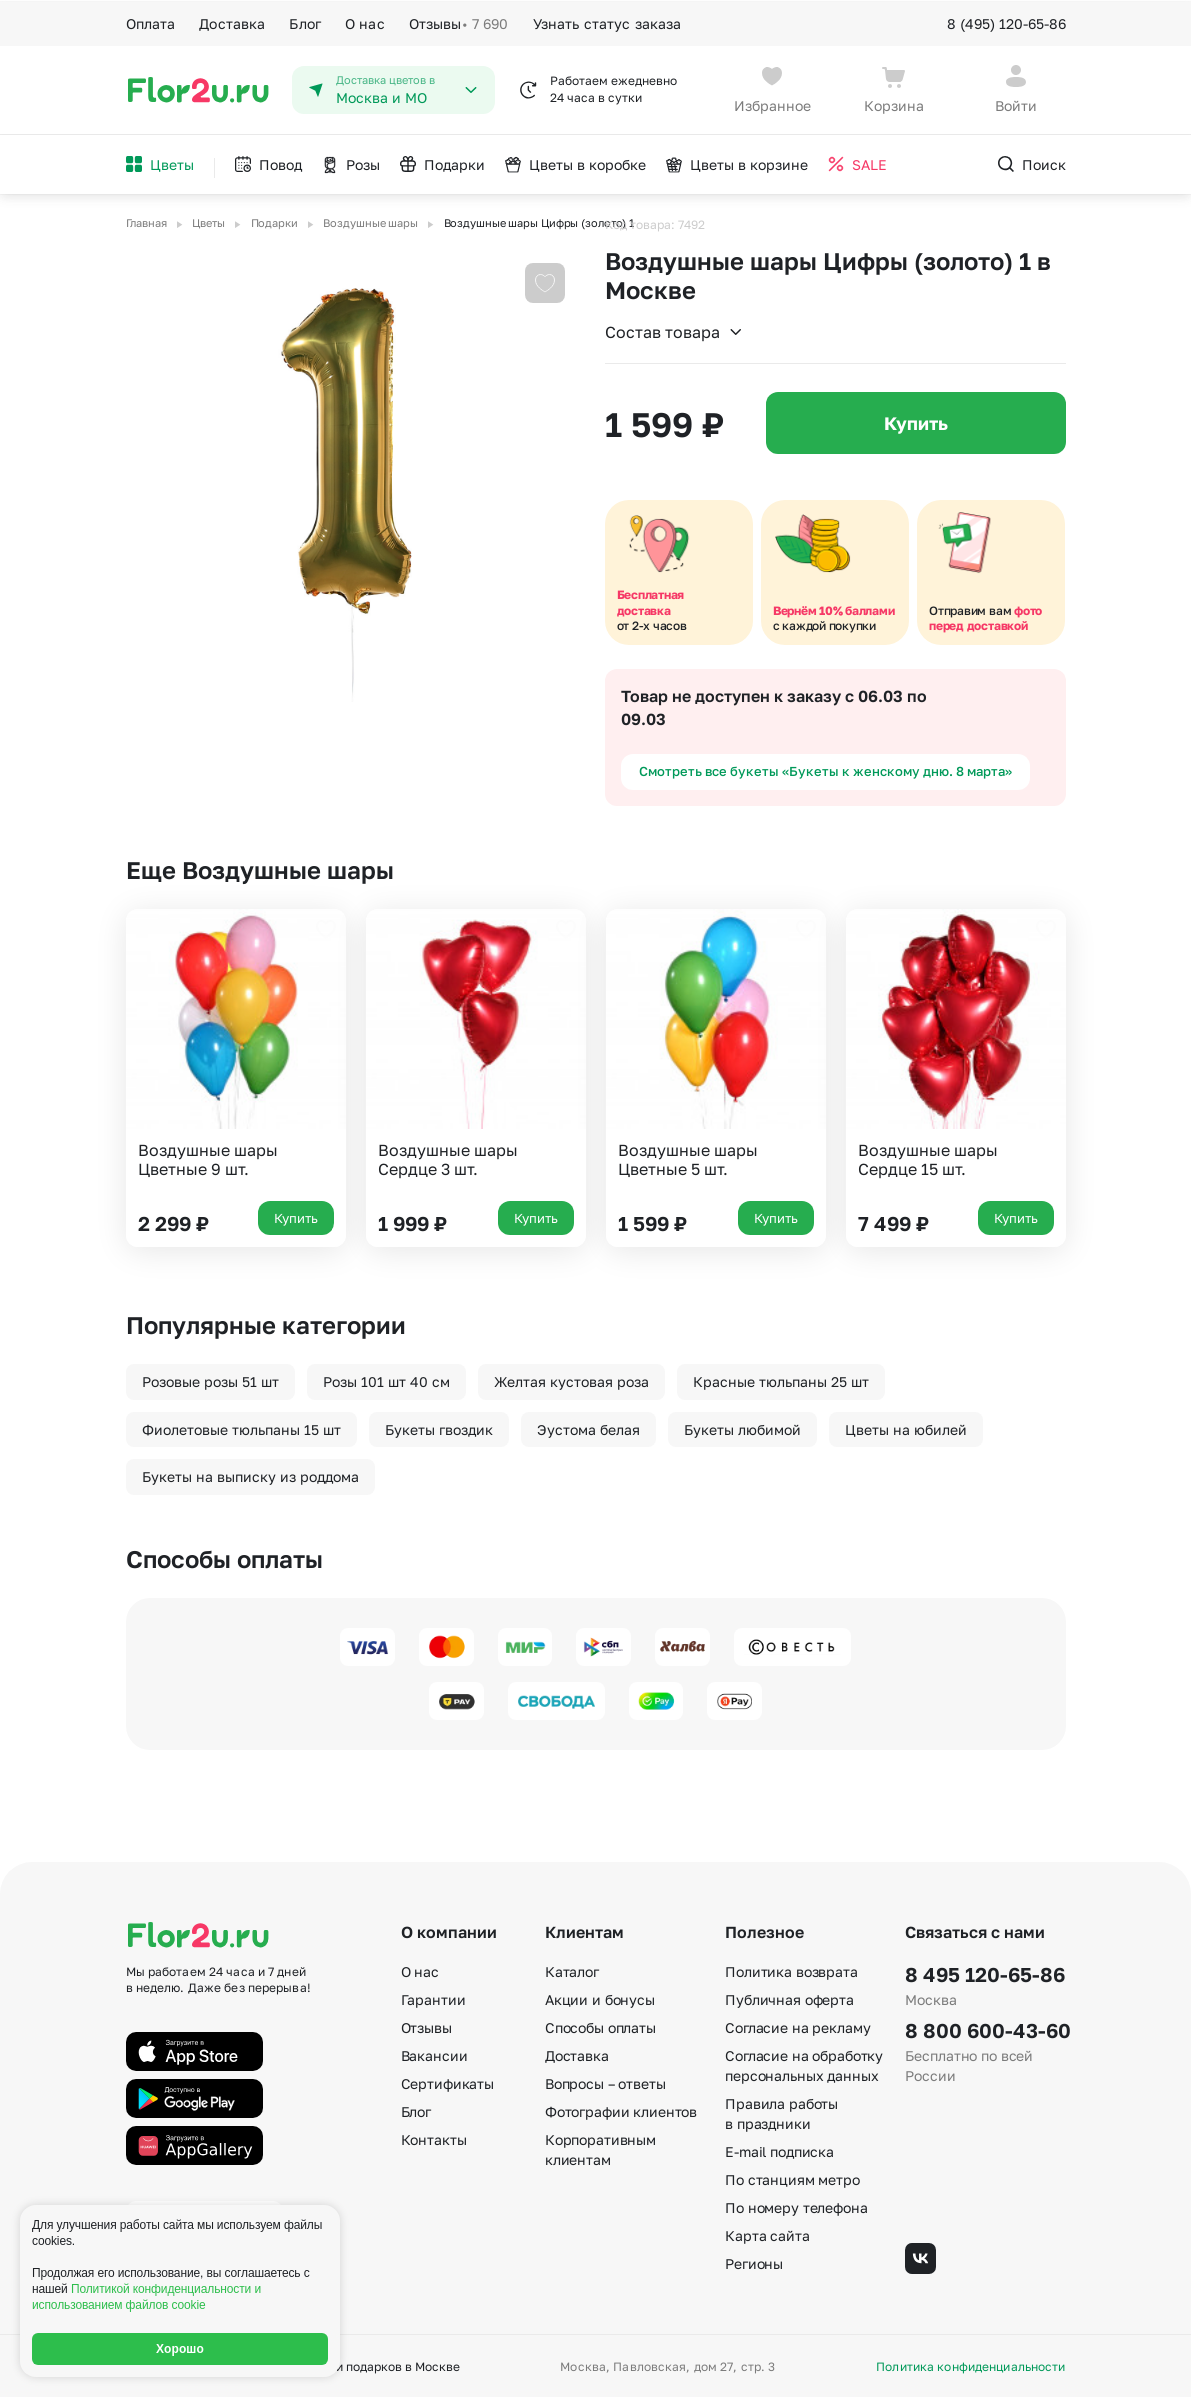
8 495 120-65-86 (985, 1972)
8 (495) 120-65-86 (1006, 21)
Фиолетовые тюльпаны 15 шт (241, 1427)
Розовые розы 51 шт (210, 1379)
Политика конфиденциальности (970, 2365)
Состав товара (674, 330)
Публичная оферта (789, 1997)
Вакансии (434, 2053)
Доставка (232, 21)
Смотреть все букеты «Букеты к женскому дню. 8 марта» (825, 769)
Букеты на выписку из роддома (250, 1474)
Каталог (572, 1969)
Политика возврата (791, 1969)
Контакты (434, 2137)
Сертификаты (447, 2081)
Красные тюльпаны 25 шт (781, 1379)
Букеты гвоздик (439, 1427)
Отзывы (459, 22)
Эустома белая (588, 1427)
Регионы (754, 2261)
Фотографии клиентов (621, 2109)
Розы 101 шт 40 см (386, 1379)
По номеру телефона (796, 2205)
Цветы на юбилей (906, 1427)
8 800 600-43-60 (985, 2028)
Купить (916, 421)
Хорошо (180, 2349)
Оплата (151, 21)
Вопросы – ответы (605, 2081)
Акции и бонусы (600, 1997)
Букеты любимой (742, 1427)
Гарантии (433, 1997)
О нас (365, 21)
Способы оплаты (600, 2025)
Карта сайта (767, 2233)
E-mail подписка (779, 2149)
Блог (305, 21)
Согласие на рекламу (797, 2025)
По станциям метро (792, 2177)
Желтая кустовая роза (571, 1379)
